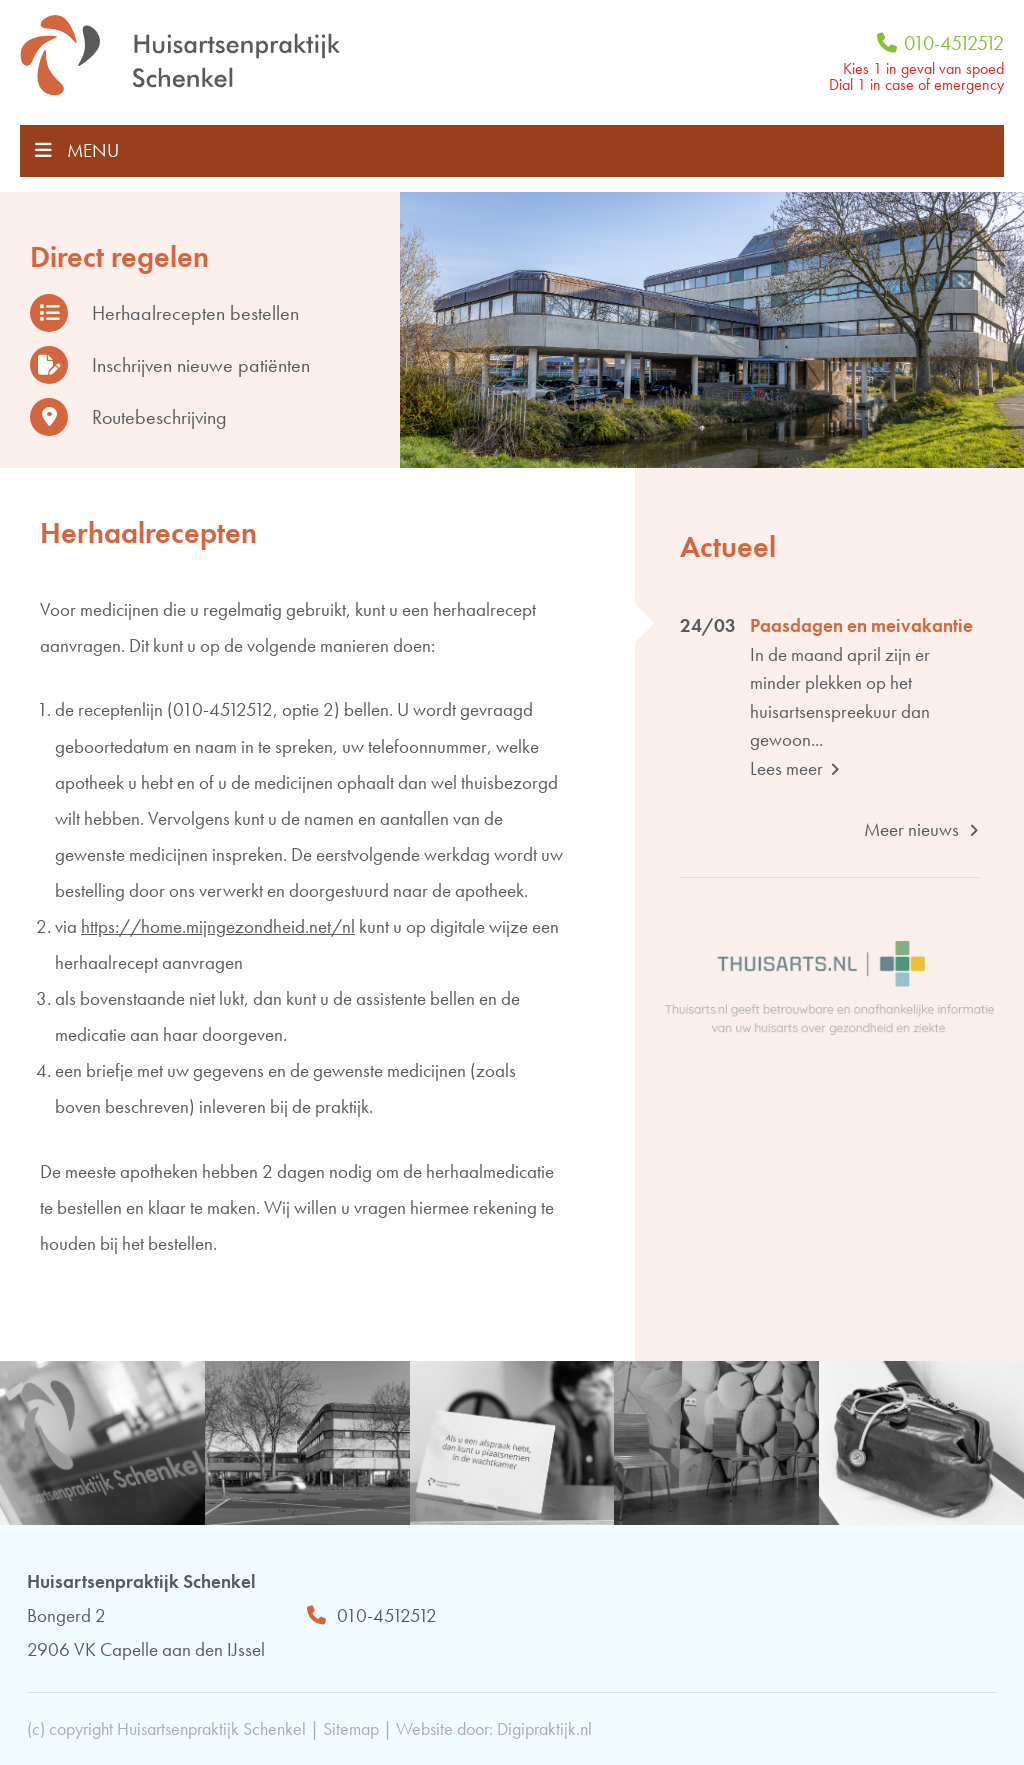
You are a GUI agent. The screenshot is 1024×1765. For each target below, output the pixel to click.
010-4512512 (940, 43)
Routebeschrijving (128, 417)
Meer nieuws (921, 829)
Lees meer (795, 768)
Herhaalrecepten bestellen (164, 313)
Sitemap (351, 1728)
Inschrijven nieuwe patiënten (170, 365)
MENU (77, 150)
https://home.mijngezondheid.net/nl (218, 926)
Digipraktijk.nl (544, 1728)
